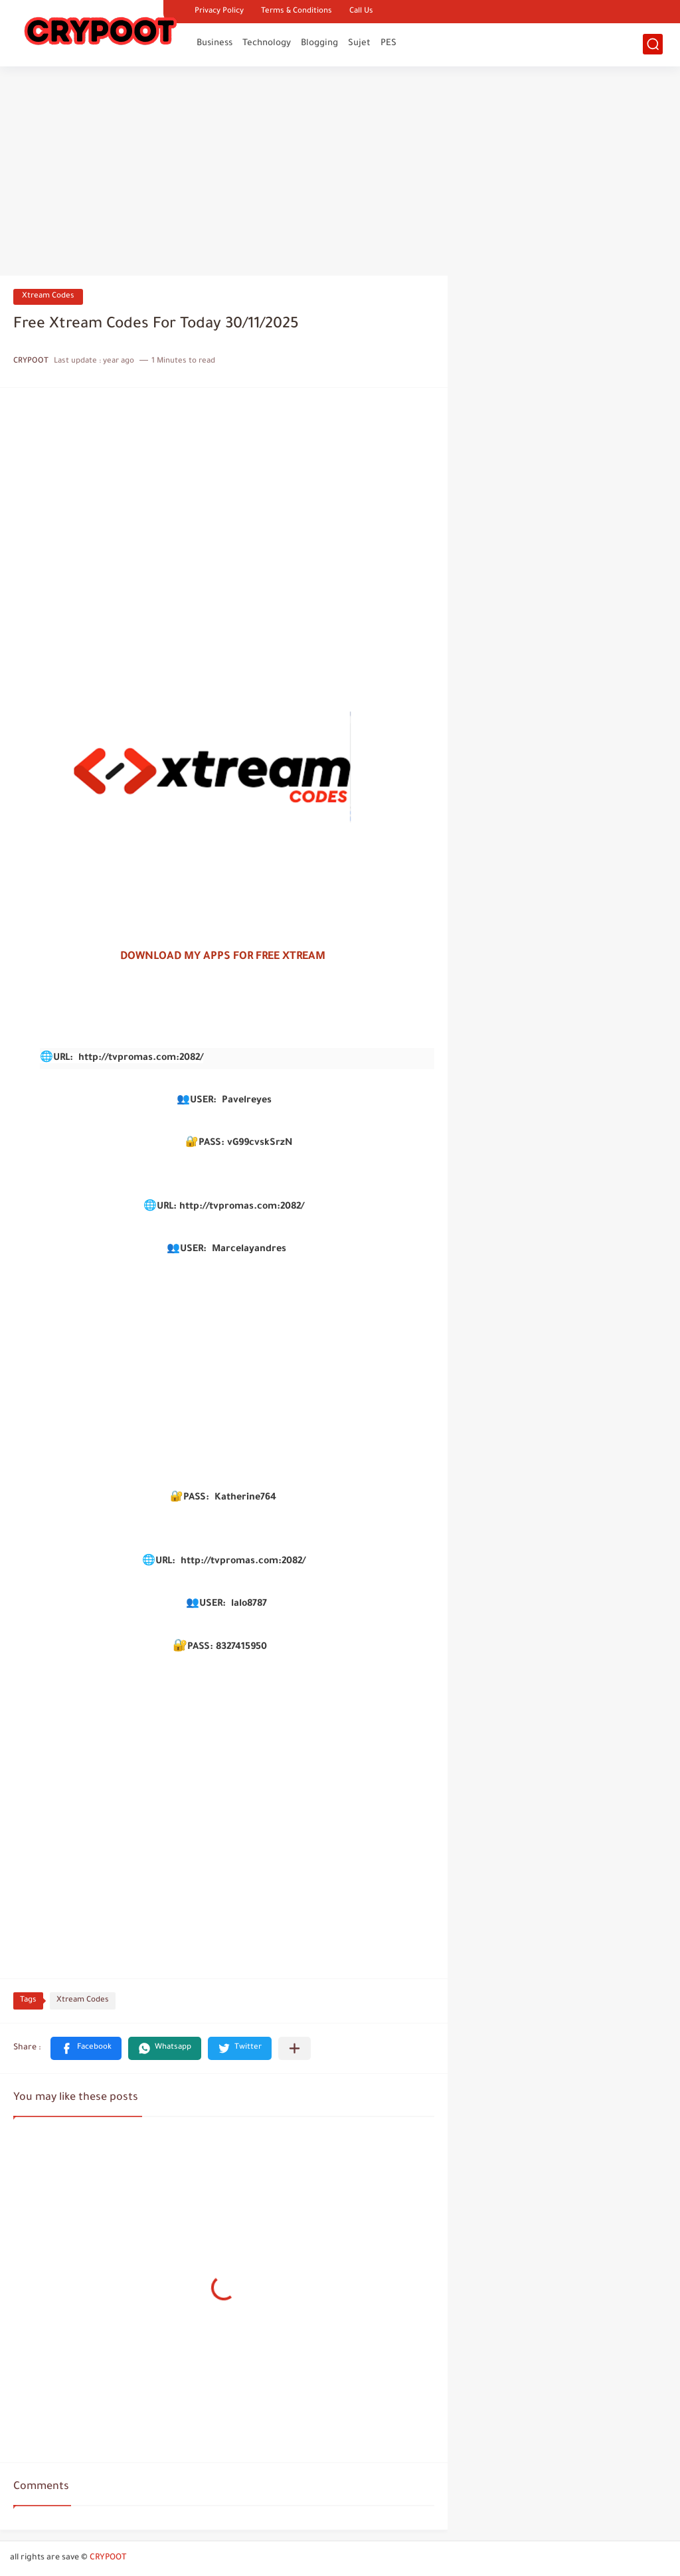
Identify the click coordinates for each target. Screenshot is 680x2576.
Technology (266, 43)
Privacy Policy (219, 11)
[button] (86, 2048)
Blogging (319, 43)
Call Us (361, 11)
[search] (653, 44)
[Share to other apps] (294, 2048)
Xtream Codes (48, 296)
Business (214, 43)
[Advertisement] (340, 173)
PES (388, 43)
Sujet (359, 43)
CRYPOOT (108, 2558)
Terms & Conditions (296, 11)
